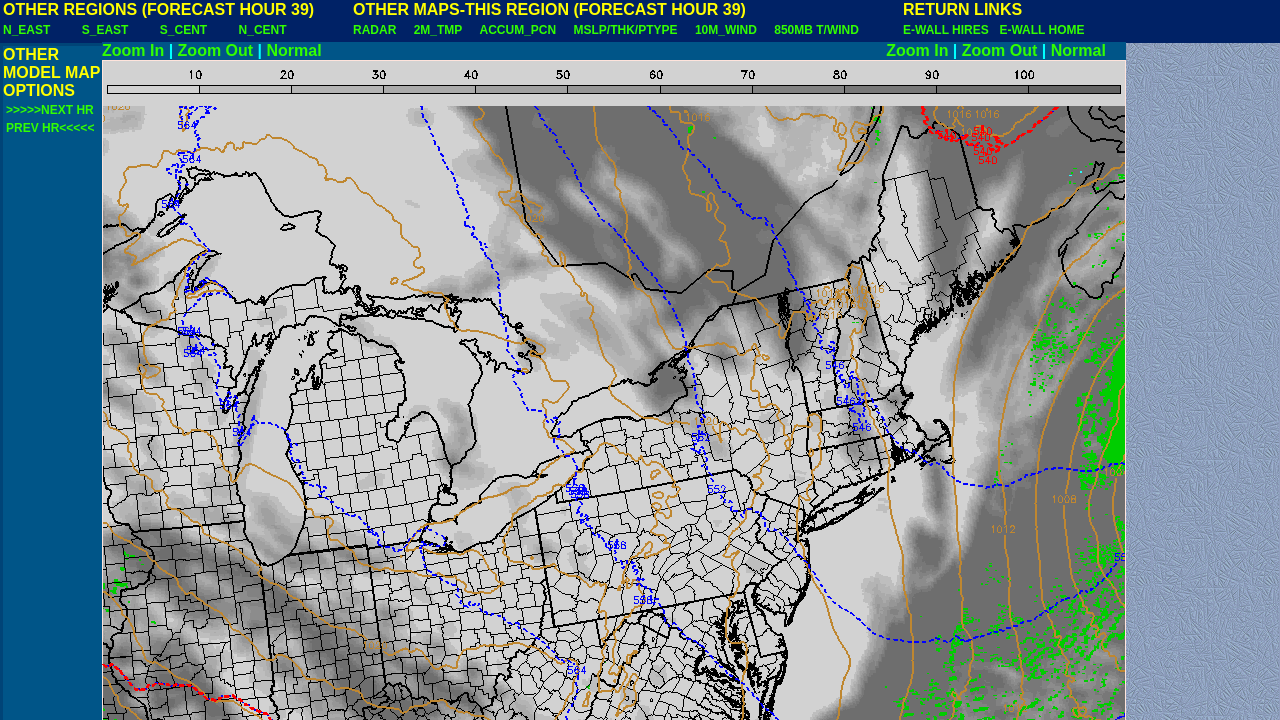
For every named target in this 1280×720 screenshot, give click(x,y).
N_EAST (26, 30)
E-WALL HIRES (949, 30)
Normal (294, 50)
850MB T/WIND (816, 30)
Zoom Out (216, 50)
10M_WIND (726, 30)
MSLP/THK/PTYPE (626, 30)
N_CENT (263, 30)
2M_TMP (438, 30)
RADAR (374, 30)
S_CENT (183, 30)
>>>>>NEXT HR (50, 110)
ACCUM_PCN (518, 30)
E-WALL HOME (1041, 30)
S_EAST (105, 30)
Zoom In (133, 50)
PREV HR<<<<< (50, 128)
